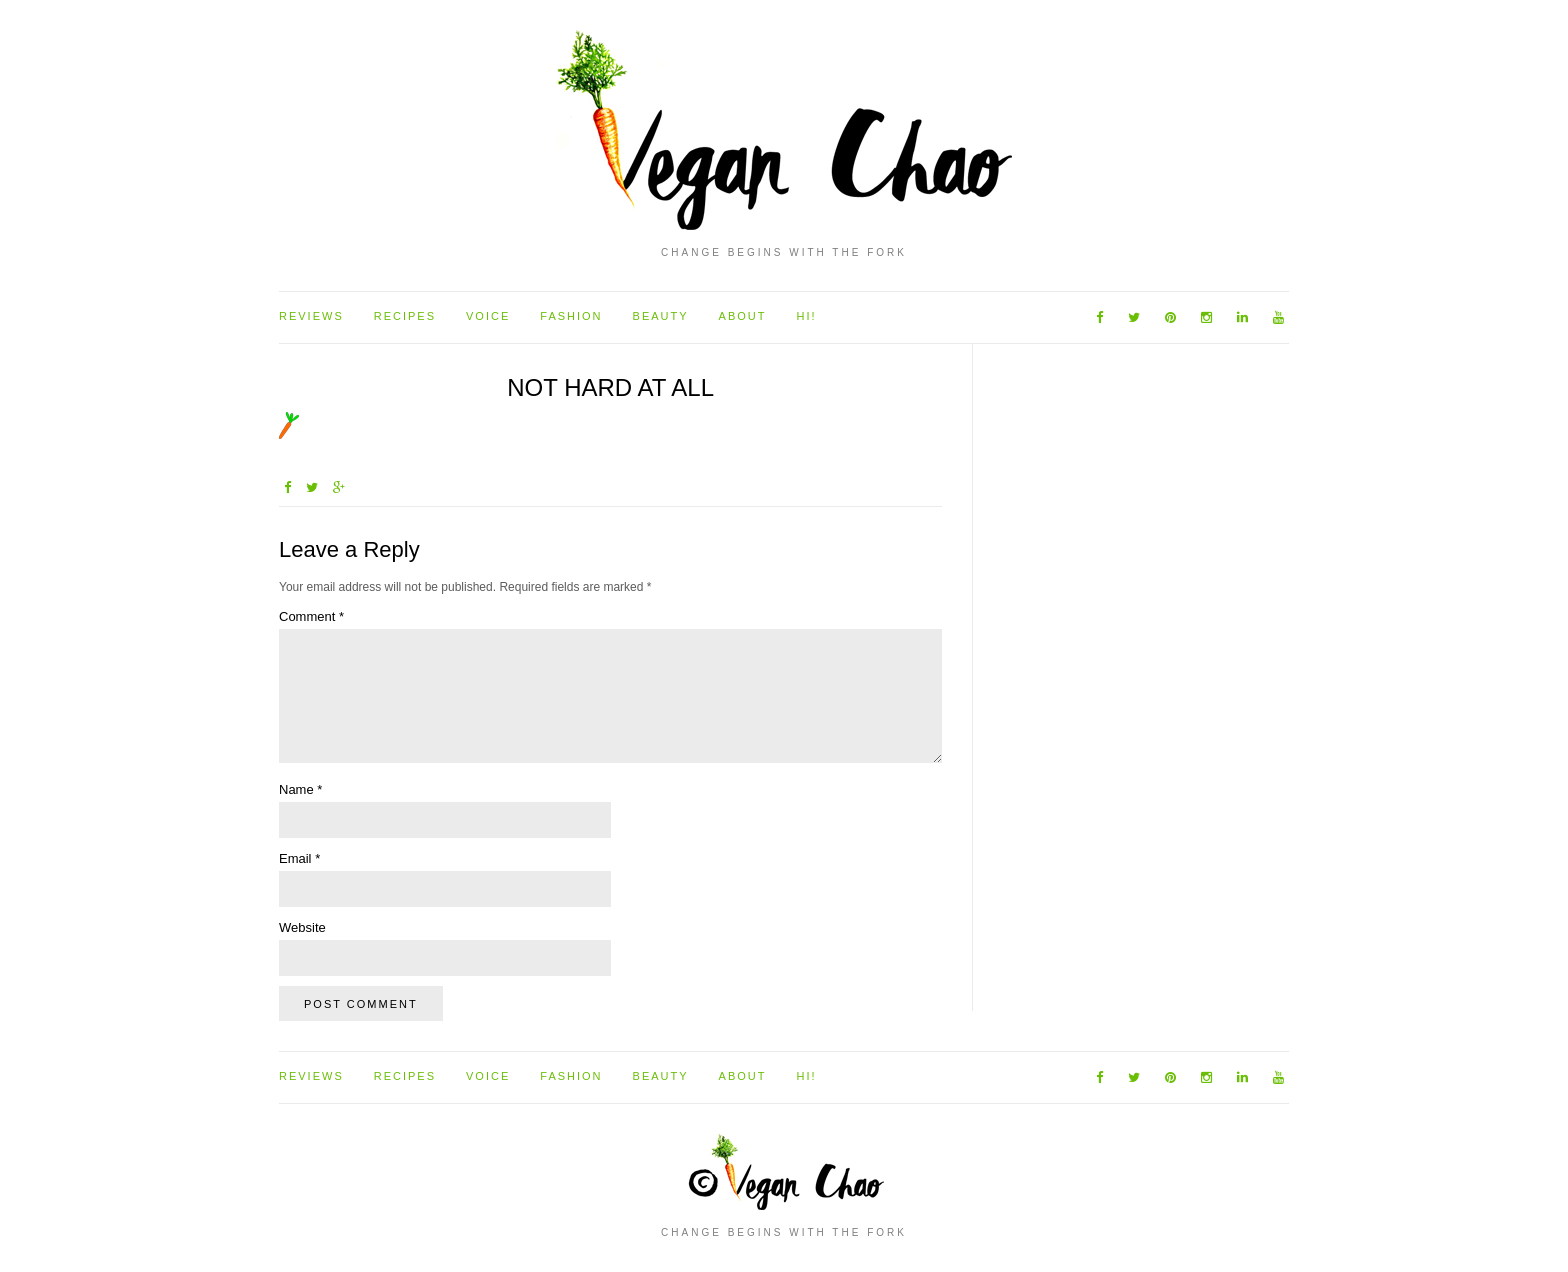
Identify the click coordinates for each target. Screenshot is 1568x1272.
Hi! (806, 316)
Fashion (571, 316)
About (743, 316)
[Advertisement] (1063, 674)
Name (300, 789)
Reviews (311, 316)
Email (299, 858)
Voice (488, 316)
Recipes (405, 316)
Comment (311, 616)
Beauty (661, 316)
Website (302, 927)
